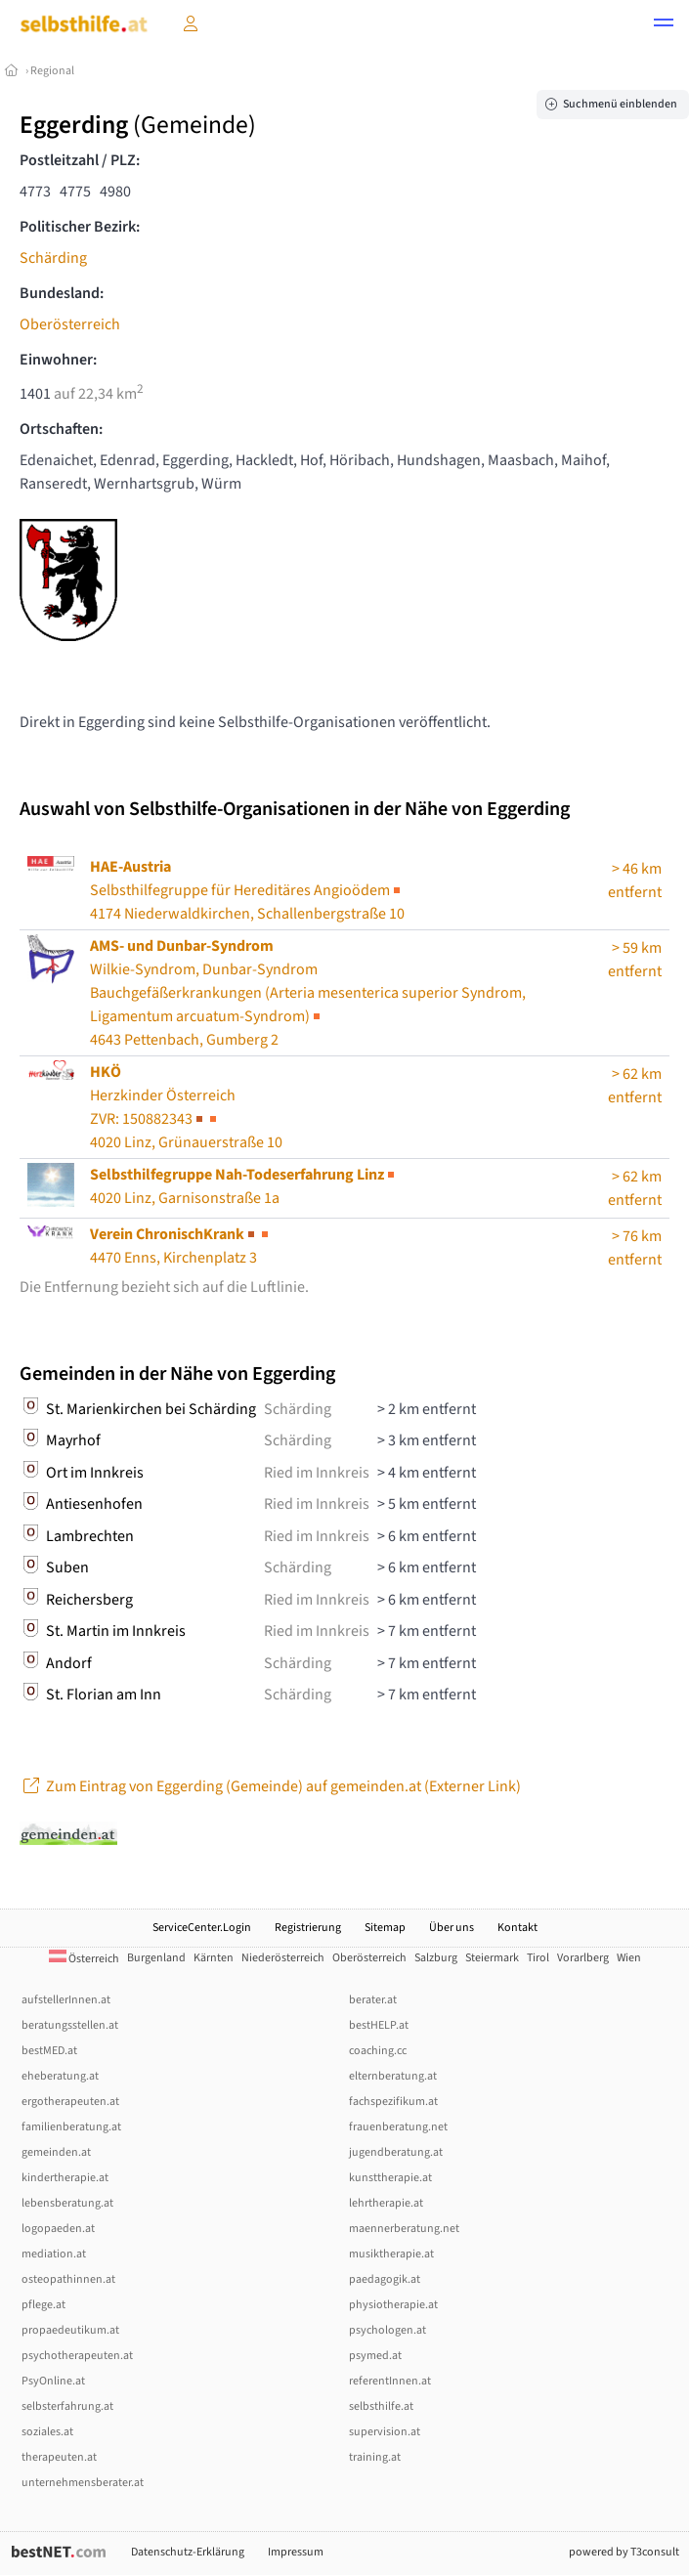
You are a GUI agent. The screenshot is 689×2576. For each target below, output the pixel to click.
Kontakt (517, 1927)
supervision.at (384, 2432)
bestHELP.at (379, 2025)
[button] (663, 25)
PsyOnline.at (53, 2381)
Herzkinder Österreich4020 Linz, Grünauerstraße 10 (186, 1107)
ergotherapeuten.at (70, 2101)
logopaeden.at (58, 2228)
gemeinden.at (56, 2152)
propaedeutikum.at (70, 2330)
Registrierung (308, 1927)
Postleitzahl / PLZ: (80, 160)
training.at (375, 2457)
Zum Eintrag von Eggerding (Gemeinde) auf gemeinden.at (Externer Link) (270, 1786)
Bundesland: (62, 293)
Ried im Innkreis (316, 1472)
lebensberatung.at (67, 2203)
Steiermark (492, 1958)
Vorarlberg (583, 1958)
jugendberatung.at (396, 2152)
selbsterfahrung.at (67, 2406)
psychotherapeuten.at (77, 2355)
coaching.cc (378, 2050)
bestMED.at (49, 2050)
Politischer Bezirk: (80, 226)
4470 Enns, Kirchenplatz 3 (181, 1246)
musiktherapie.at (391, 2254)
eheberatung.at (60, 2076)
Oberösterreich (70, 324)
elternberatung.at (393, 2076)
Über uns (451, 1927)
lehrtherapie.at (386, 2203)
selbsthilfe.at (381, 2406)
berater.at (373, 2000)
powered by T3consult (624, 2552)
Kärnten (214, 1958)
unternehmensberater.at (83, 2482)
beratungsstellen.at (70, 2025)
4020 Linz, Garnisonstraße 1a (244, 1186)
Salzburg (435, 1958)
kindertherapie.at (65, 2177)
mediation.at (54, 2254)
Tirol (538, 1958)
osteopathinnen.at (68, 2279)
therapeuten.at (59, 2457)
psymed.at (375, 2355)
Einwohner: (58, 359)
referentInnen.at (390, 2381)
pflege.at (43, 2305)
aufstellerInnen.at (66, 2000)
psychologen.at (387, 2330)
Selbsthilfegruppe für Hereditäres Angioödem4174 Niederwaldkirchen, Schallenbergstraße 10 (247, 890)
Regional (52, 71)
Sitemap (385, 1927)
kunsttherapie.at (390, 2177)
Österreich (84, 1959)
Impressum (295, 2552)
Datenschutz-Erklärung (187, 2552)
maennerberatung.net (404, 2228)
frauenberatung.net (398, 2127)
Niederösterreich (282, 1958)
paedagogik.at (384, 2279)
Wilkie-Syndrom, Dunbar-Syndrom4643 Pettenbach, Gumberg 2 (308, 993)
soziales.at (47, 2432)
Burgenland (156, 1958)
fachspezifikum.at (393, 2101)
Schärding (53, 258)
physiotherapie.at (393, 2305)
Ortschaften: (61, 429)
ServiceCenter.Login (201, 1927)
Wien (629, 1958)
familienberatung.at (71, 2127)
